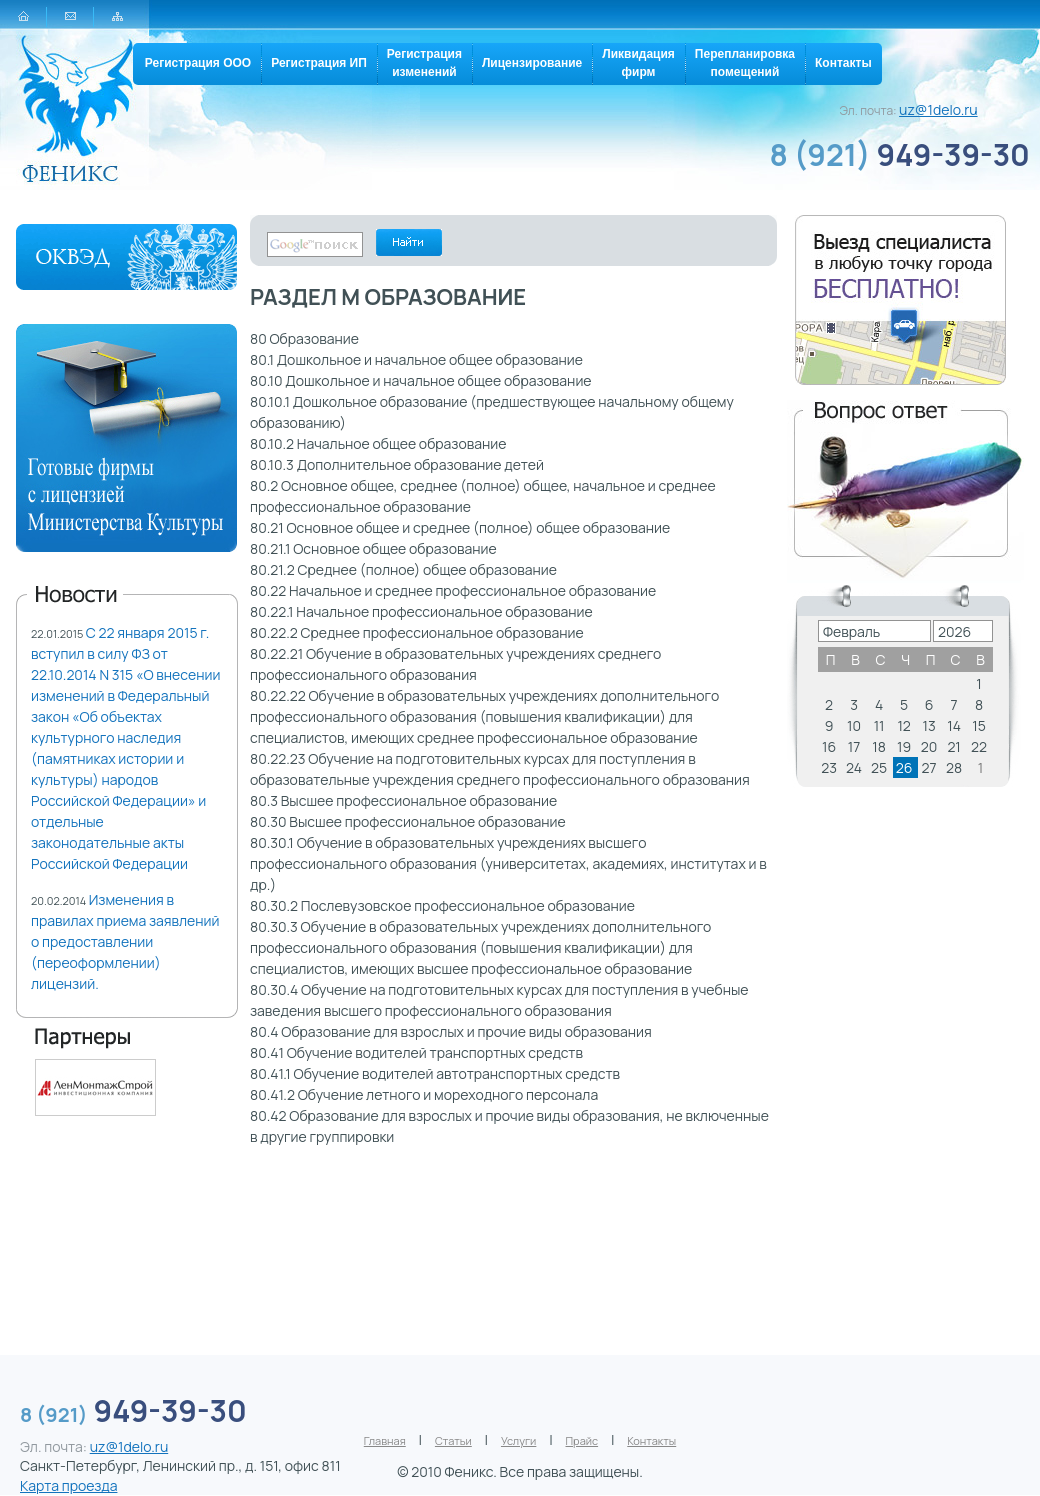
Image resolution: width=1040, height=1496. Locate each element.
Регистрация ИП (319, 63)
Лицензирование (532, 63)
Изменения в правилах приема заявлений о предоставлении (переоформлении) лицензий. (125, 941)
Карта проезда (68, 1485)
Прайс (582, 1440)
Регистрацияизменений (424, 63)
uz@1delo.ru (938, 109)
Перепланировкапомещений (745, 63)
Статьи (453, 1440)
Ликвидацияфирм (638, 63)
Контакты (843, 63)
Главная (385, 1440)
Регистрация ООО (198, 63)
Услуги (518, 1440)
